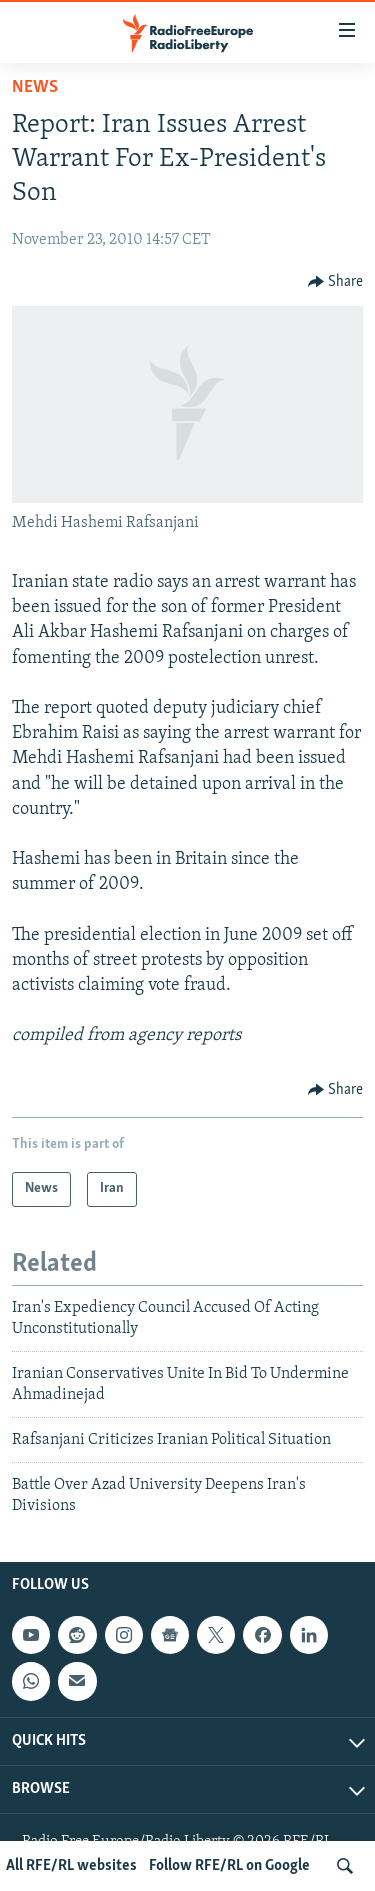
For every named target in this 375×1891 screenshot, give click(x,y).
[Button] (336, 282)
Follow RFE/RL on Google (229, 1866)
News (35, 87)
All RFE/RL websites (71, 1866)
